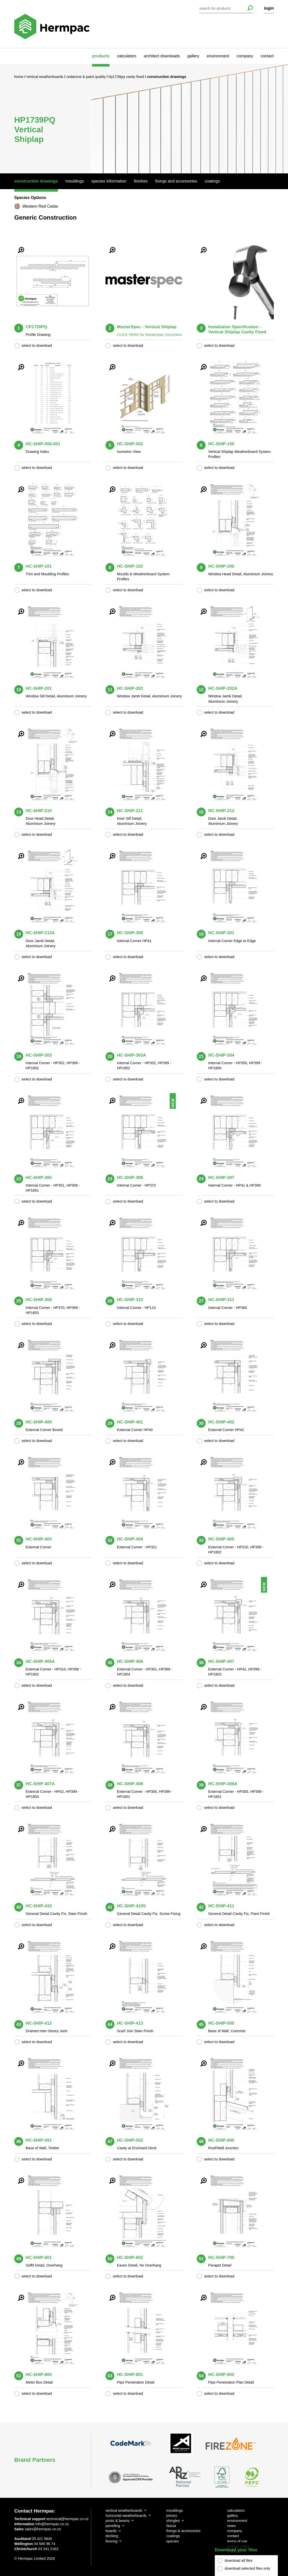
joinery (171, 2516)
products (100, 56)
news (231, 2526)
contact (267, 56)
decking (111, 2536)
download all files (239, 2560)
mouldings (174, 2510)
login (269, 8)
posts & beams (117, 2521)
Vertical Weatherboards (45, 77)
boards (111, 2531)
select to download (37, 345)
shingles (173, 2521)
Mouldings (74, 181)
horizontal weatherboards (126, 2516)
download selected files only (247, 2568)
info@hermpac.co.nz (52, 2524)
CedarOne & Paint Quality (86, 77)
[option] (144, 118)
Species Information (108, 181)
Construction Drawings (36, 181)
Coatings (212, 181)
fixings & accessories (183, 2531)
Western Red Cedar (40, 206)
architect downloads (162, 56)
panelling (112, 2526)
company (245, 56)
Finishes (141, 181)
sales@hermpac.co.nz (43, 2529)
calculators (126, 56)
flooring (111, 2541)
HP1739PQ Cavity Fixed (127, 77)
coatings (173, 2536)
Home (19, 77)
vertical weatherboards (123, 2510)
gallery (193, 56)
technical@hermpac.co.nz (68, 2519)
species (172, 2541)
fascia (171, 2526)
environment (218, 56)
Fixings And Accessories (176, 181)
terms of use (237, 2541)
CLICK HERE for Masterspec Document (149, 335)
